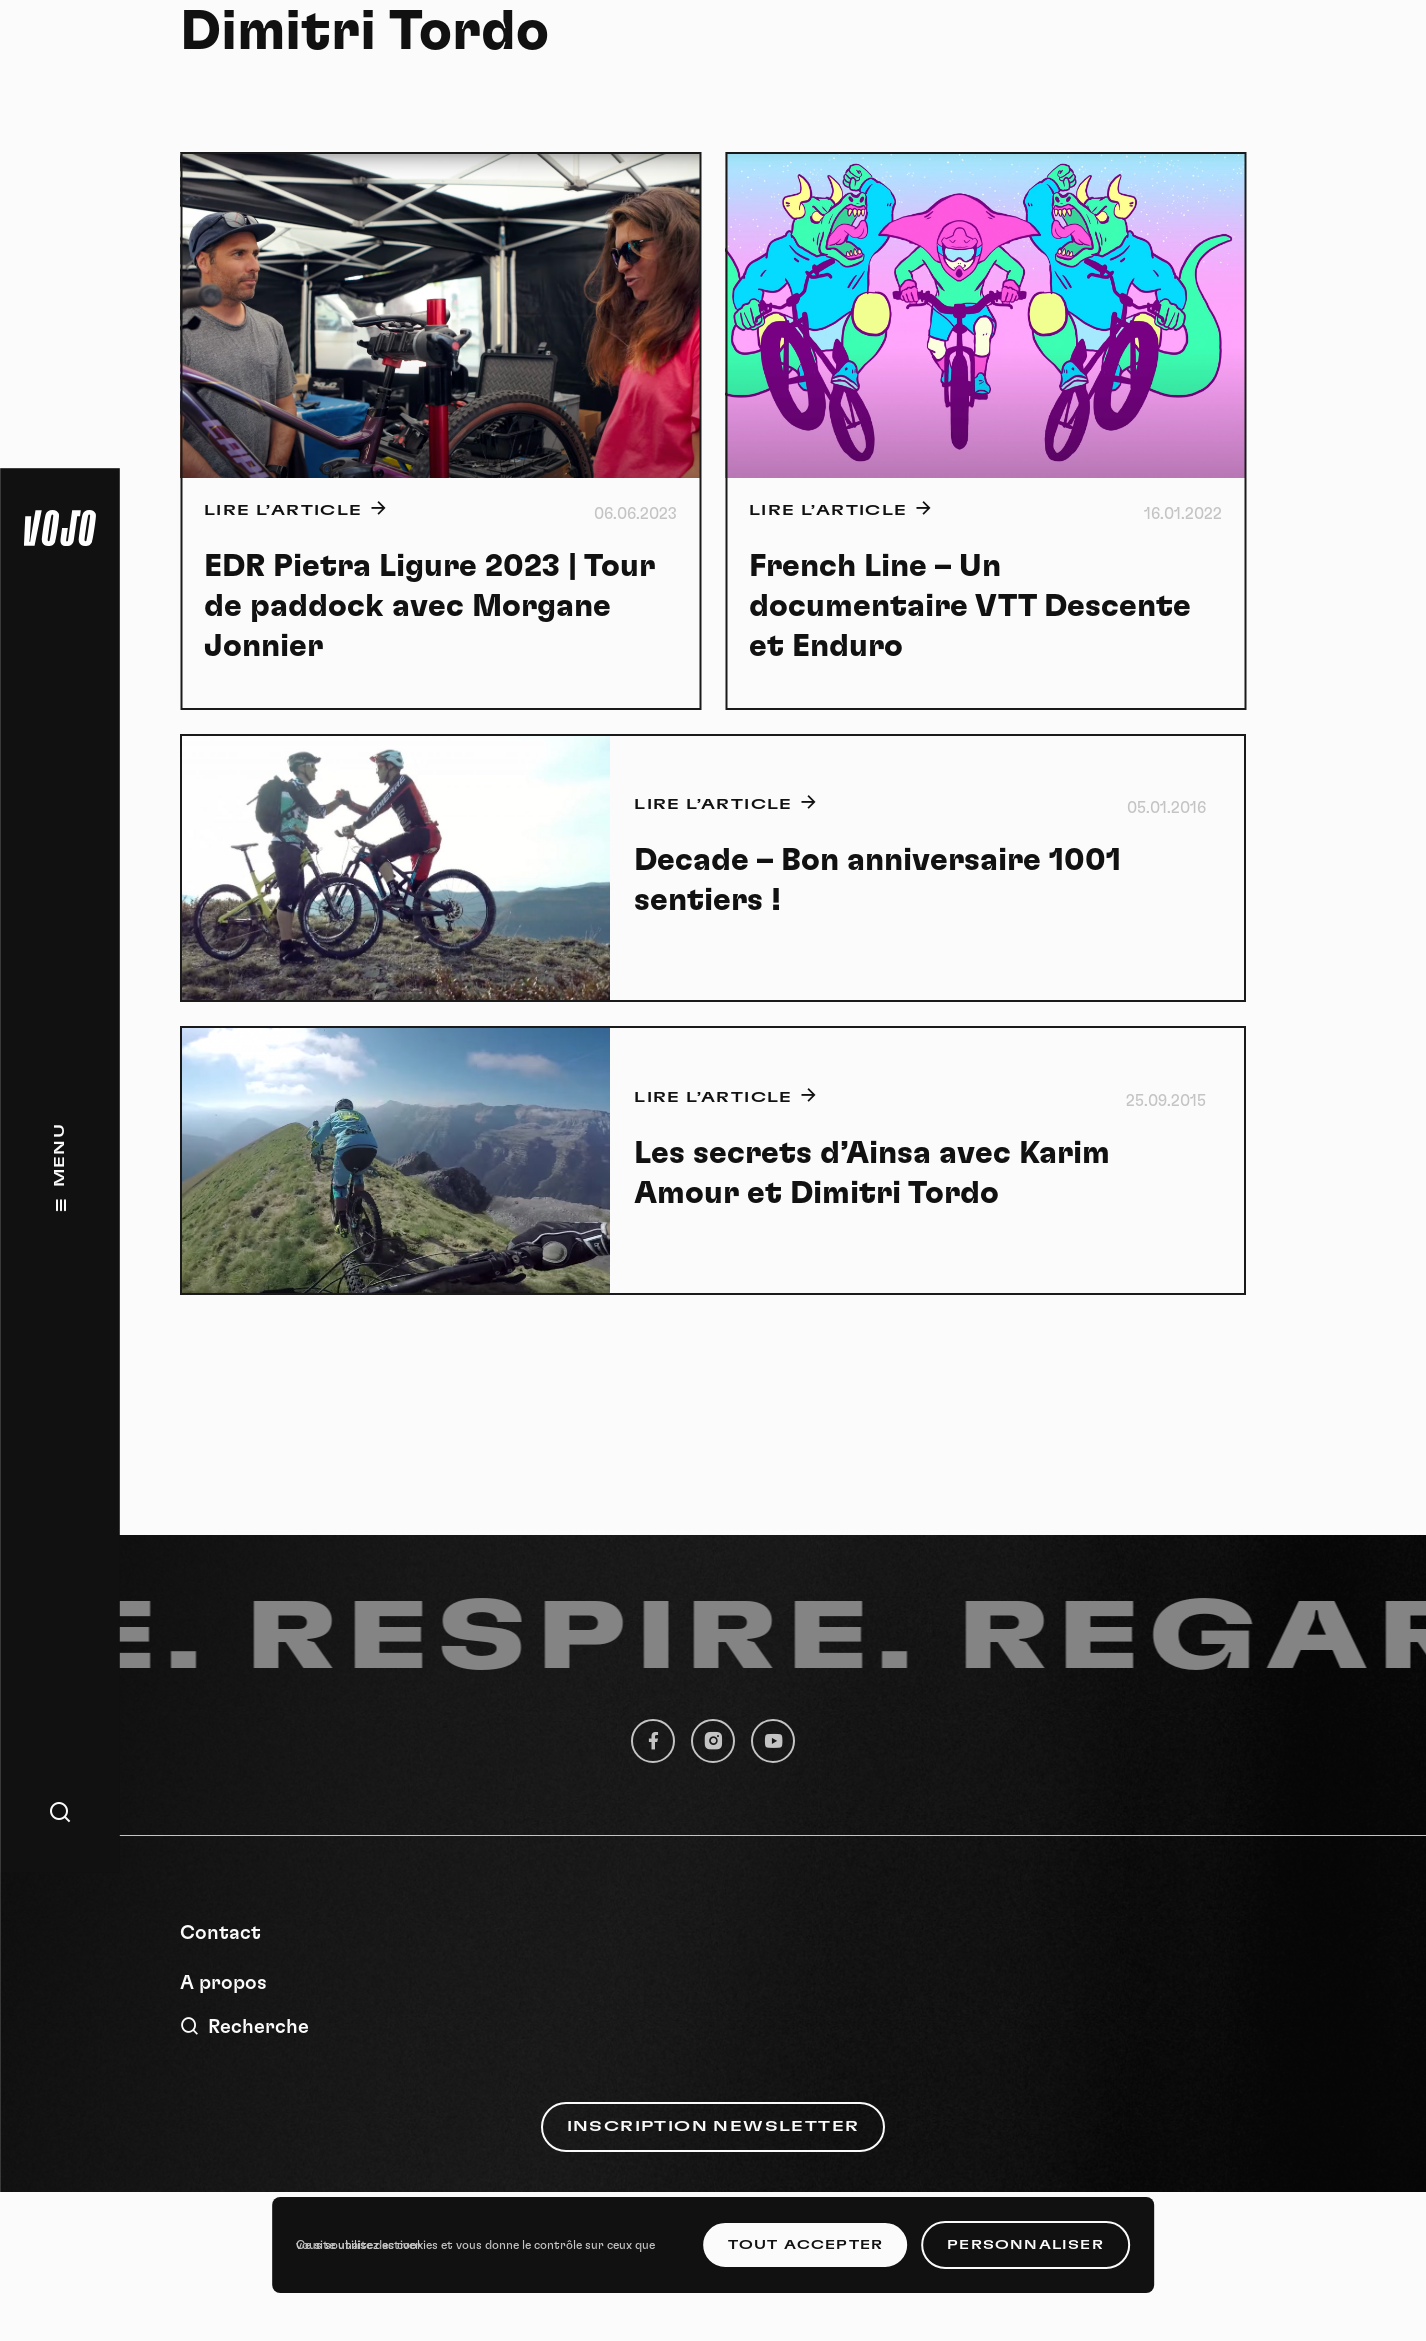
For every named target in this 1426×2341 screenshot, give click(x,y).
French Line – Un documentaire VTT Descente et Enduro (970, 606)
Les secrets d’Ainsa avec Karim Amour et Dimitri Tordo (872, 1173)
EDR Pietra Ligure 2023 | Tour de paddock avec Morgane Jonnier (429, 606)
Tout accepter (806, 2245)
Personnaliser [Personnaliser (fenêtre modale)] (1025, 2245)
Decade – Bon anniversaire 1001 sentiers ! (877, 880)
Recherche (244, 2026)
